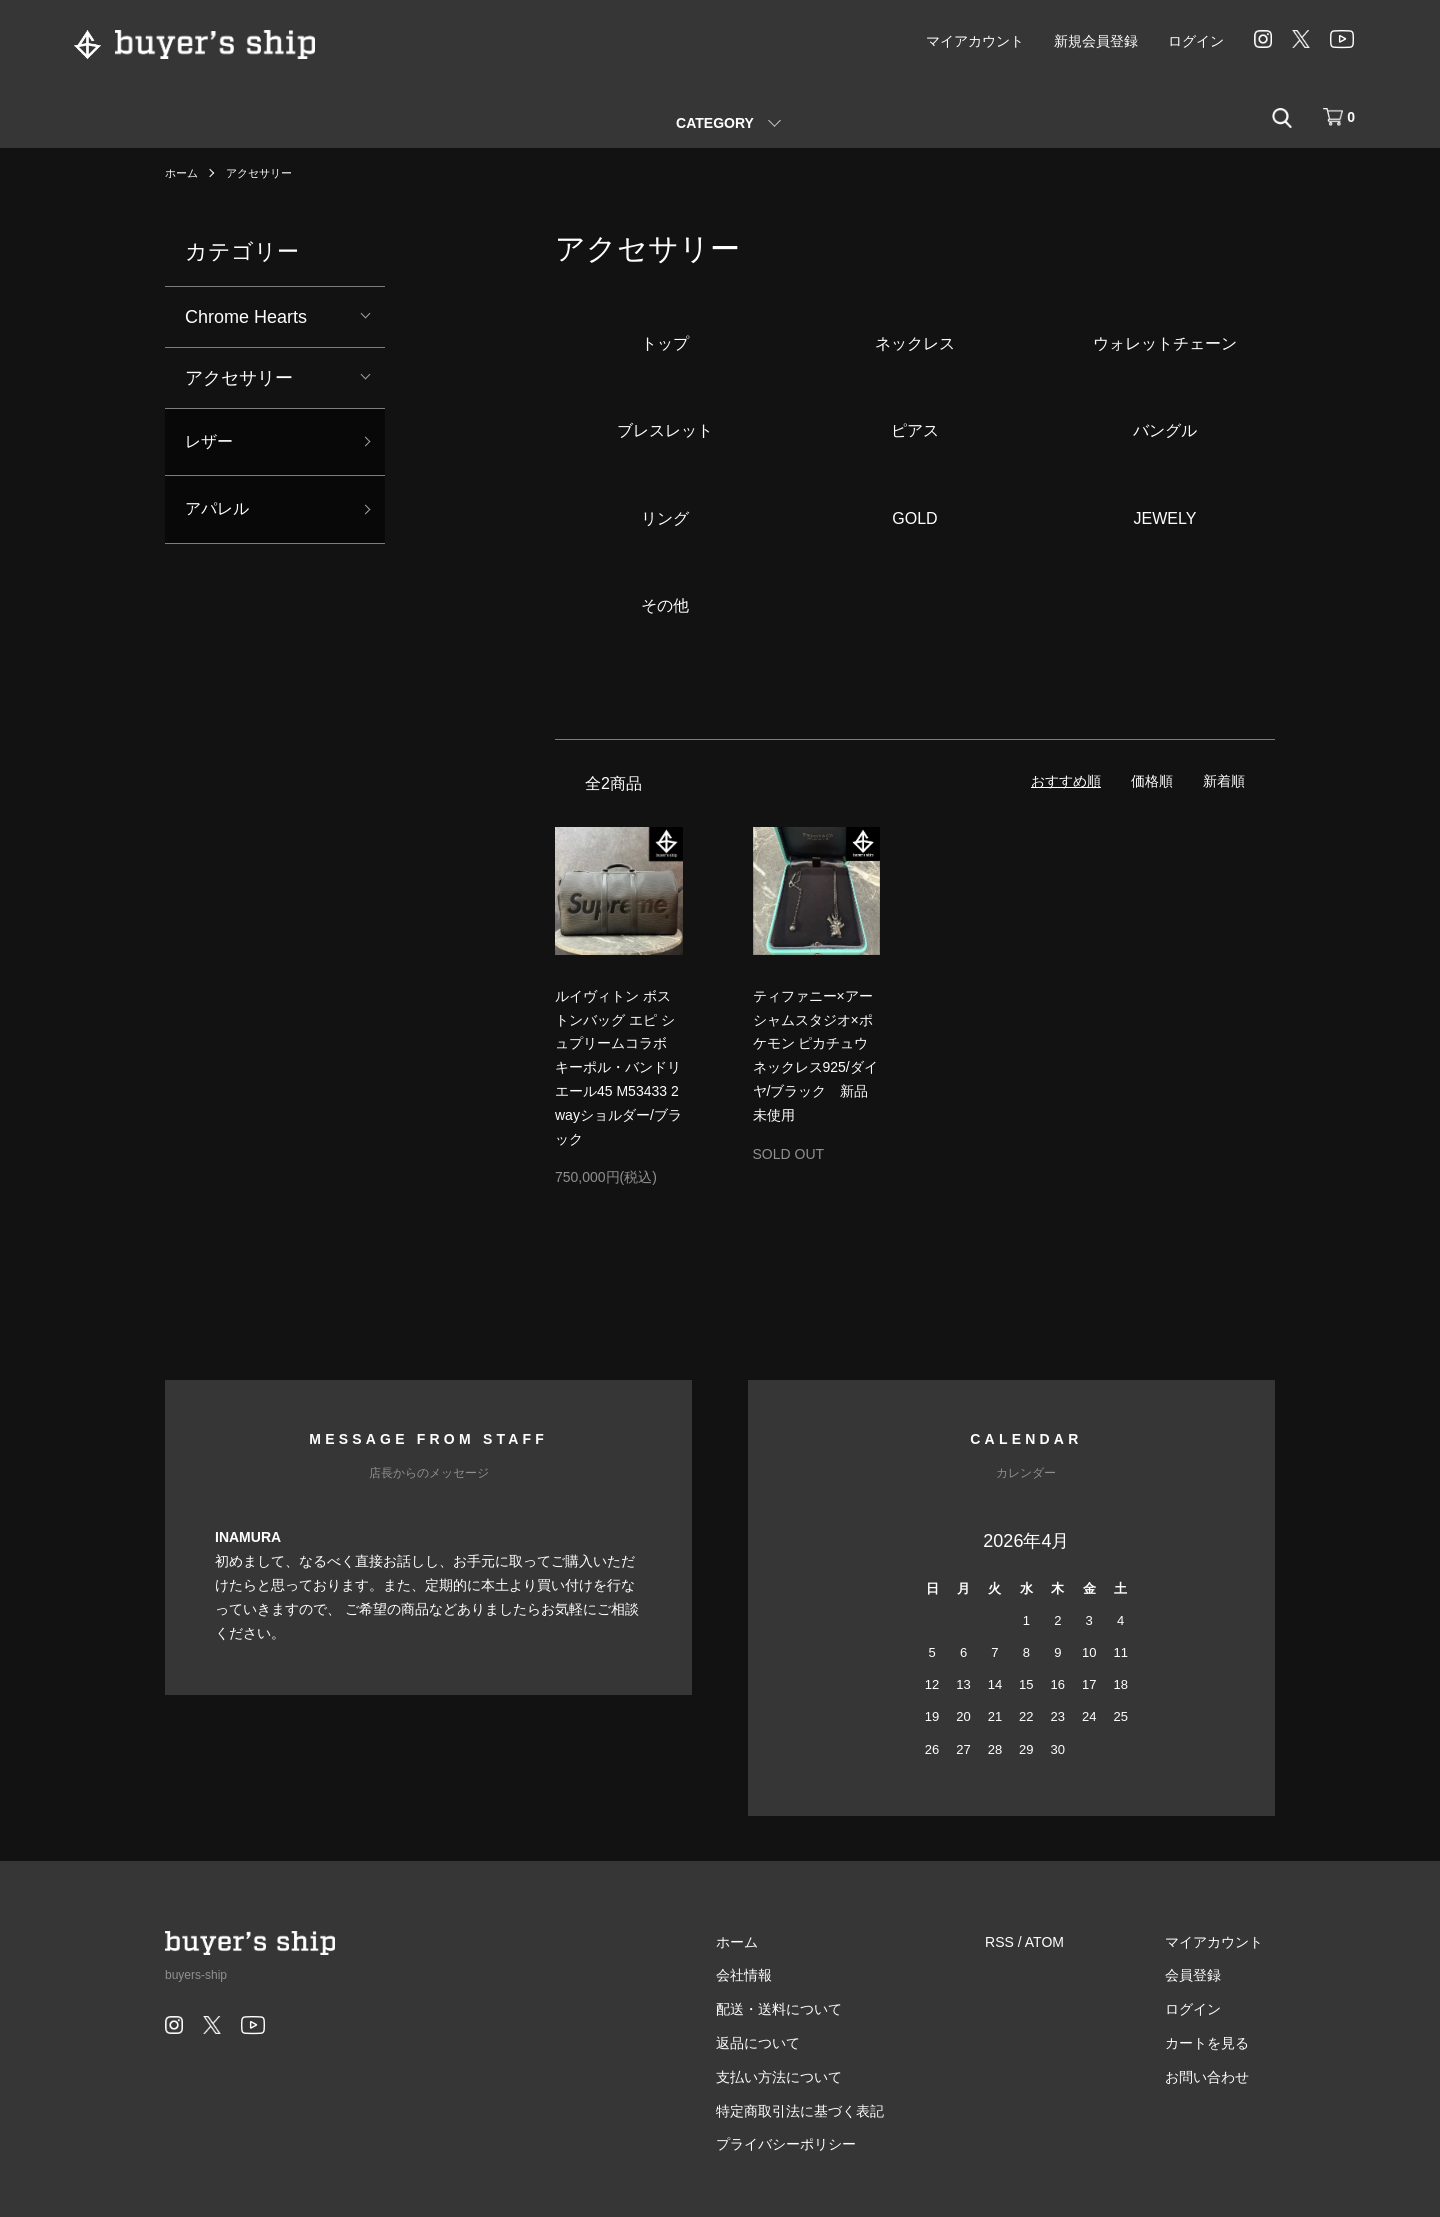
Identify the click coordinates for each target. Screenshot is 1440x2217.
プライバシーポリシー (820, 2144)
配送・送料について (813, 2009)
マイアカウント (975, 41)
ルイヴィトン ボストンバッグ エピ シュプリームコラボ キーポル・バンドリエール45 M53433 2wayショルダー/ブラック (618, 1067)
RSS (1022, 1942)
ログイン (1196, 41)
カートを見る (1219, 2043)
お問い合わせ (1219, 2077)
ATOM (1067, 1942)
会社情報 (778, 1975)
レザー (212, 444)
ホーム (183, 173)
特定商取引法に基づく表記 (834, 2111)
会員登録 (1205, 1975)
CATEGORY (715, 123)
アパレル (221, 515)
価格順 (1152, 781)
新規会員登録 (1096, 41)
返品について (792, 2043)
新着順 (1224, 781)
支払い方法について (813, 2077)
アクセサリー (265, 173)
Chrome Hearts (246, 317)
